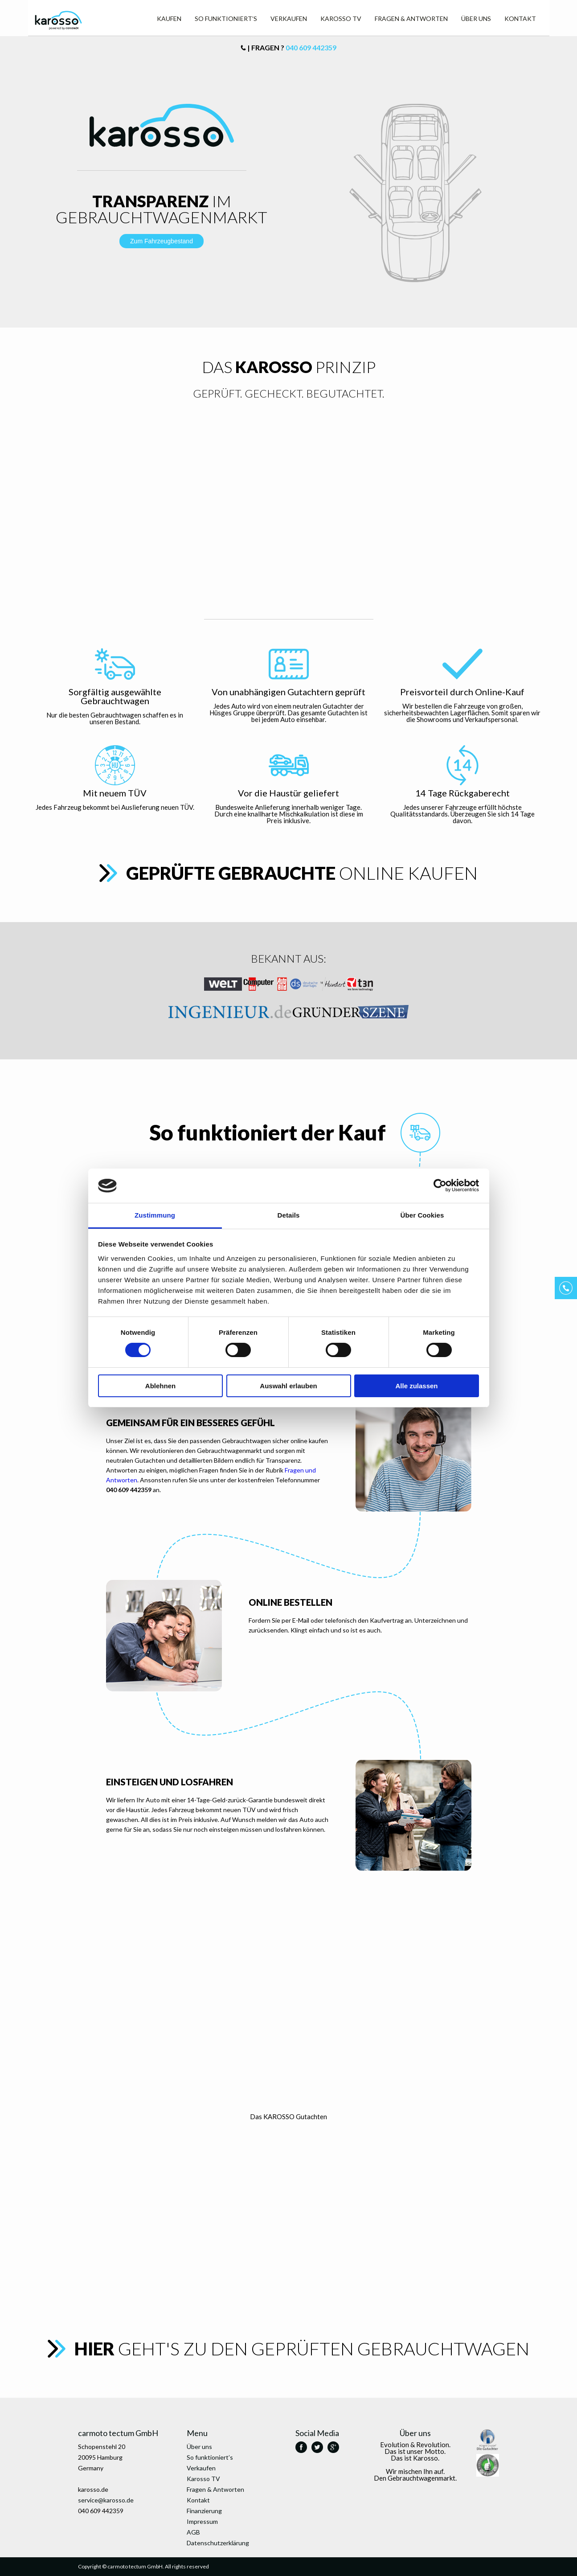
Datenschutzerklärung (218, 2543)
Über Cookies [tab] (422, 1215)
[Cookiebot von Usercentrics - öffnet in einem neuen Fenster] (440, 1185)
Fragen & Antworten (411, 18)
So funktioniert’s (226, 18)
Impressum (202, 2521)
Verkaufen (288, 18)
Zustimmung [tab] (155, 1215)
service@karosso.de (106, 2500)
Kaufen (169, 18)
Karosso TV (340, 18)
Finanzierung (204, 2510)
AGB (193, 2532)
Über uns (476, 18)
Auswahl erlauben (288, 1386)
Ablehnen (160, 1386)
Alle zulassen (416, 1386)
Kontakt (520, 18)
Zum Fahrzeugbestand (161, 241)
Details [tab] (289, 1215)
